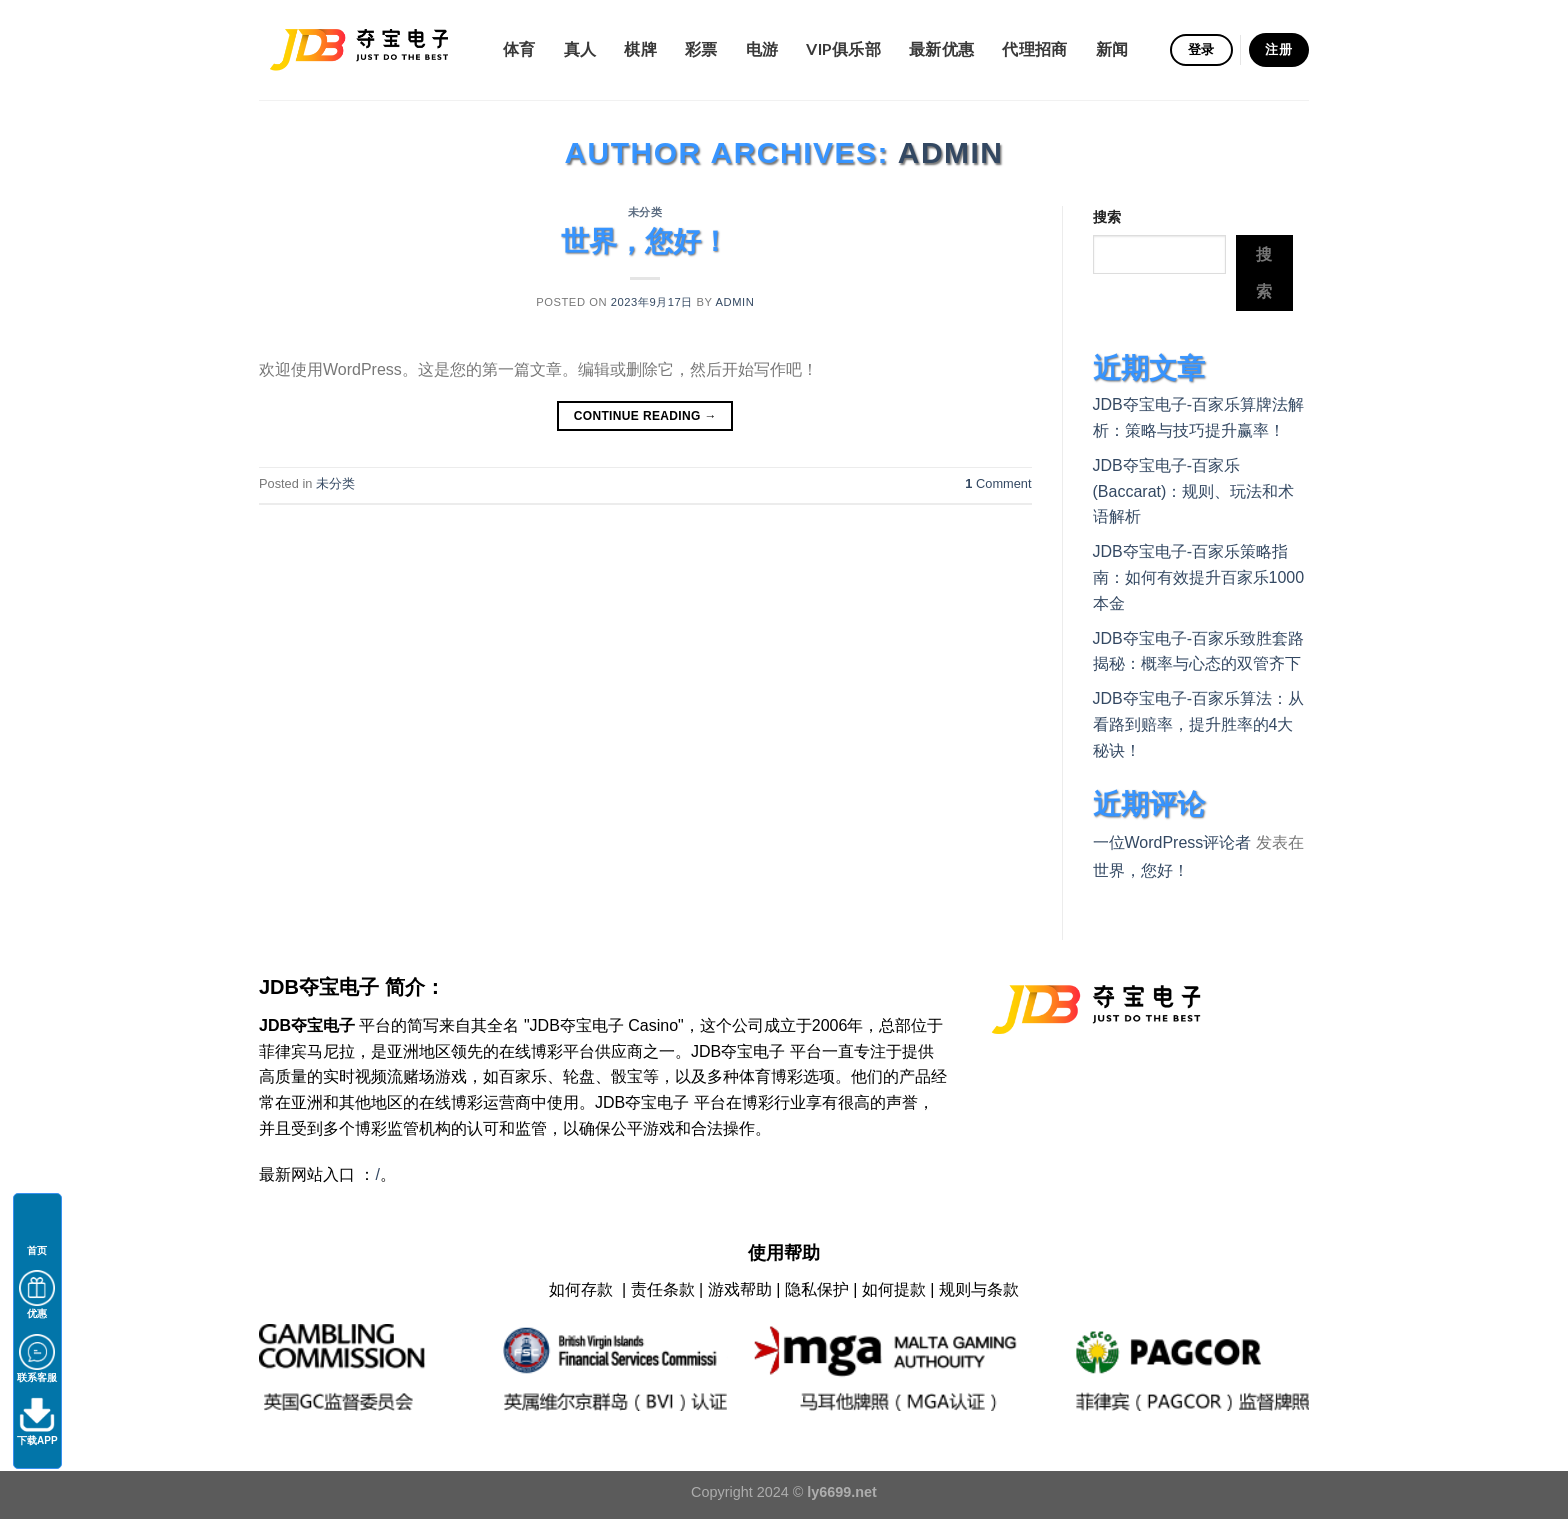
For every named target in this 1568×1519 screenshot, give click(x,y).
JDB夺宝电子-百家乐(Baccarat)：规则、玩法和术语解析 (1194, 491)
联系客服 (37, 1358)
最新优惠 (941, 48)
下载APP (37, 1421)
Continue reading (645, 416)
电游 (762, 48)
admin (951, 152)
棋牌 (640, 48)
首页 (37, 1231)
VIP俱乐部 (843, 48)
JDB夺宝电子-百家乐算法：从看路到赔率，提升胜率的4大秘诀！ (1199, 724)
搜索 (1107, 217)
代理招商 (1034, 48)
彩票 (701, 48)
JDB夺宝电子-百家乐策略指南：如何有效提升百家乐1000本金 (1199, 577)
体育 (519, 48)
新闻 (1112, 48)
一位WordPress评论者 (1172, 842)
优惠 (37, 1294)
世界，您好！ (645, 241)
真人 (580, 48)
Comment (998, 483)
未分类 (645, 212)
